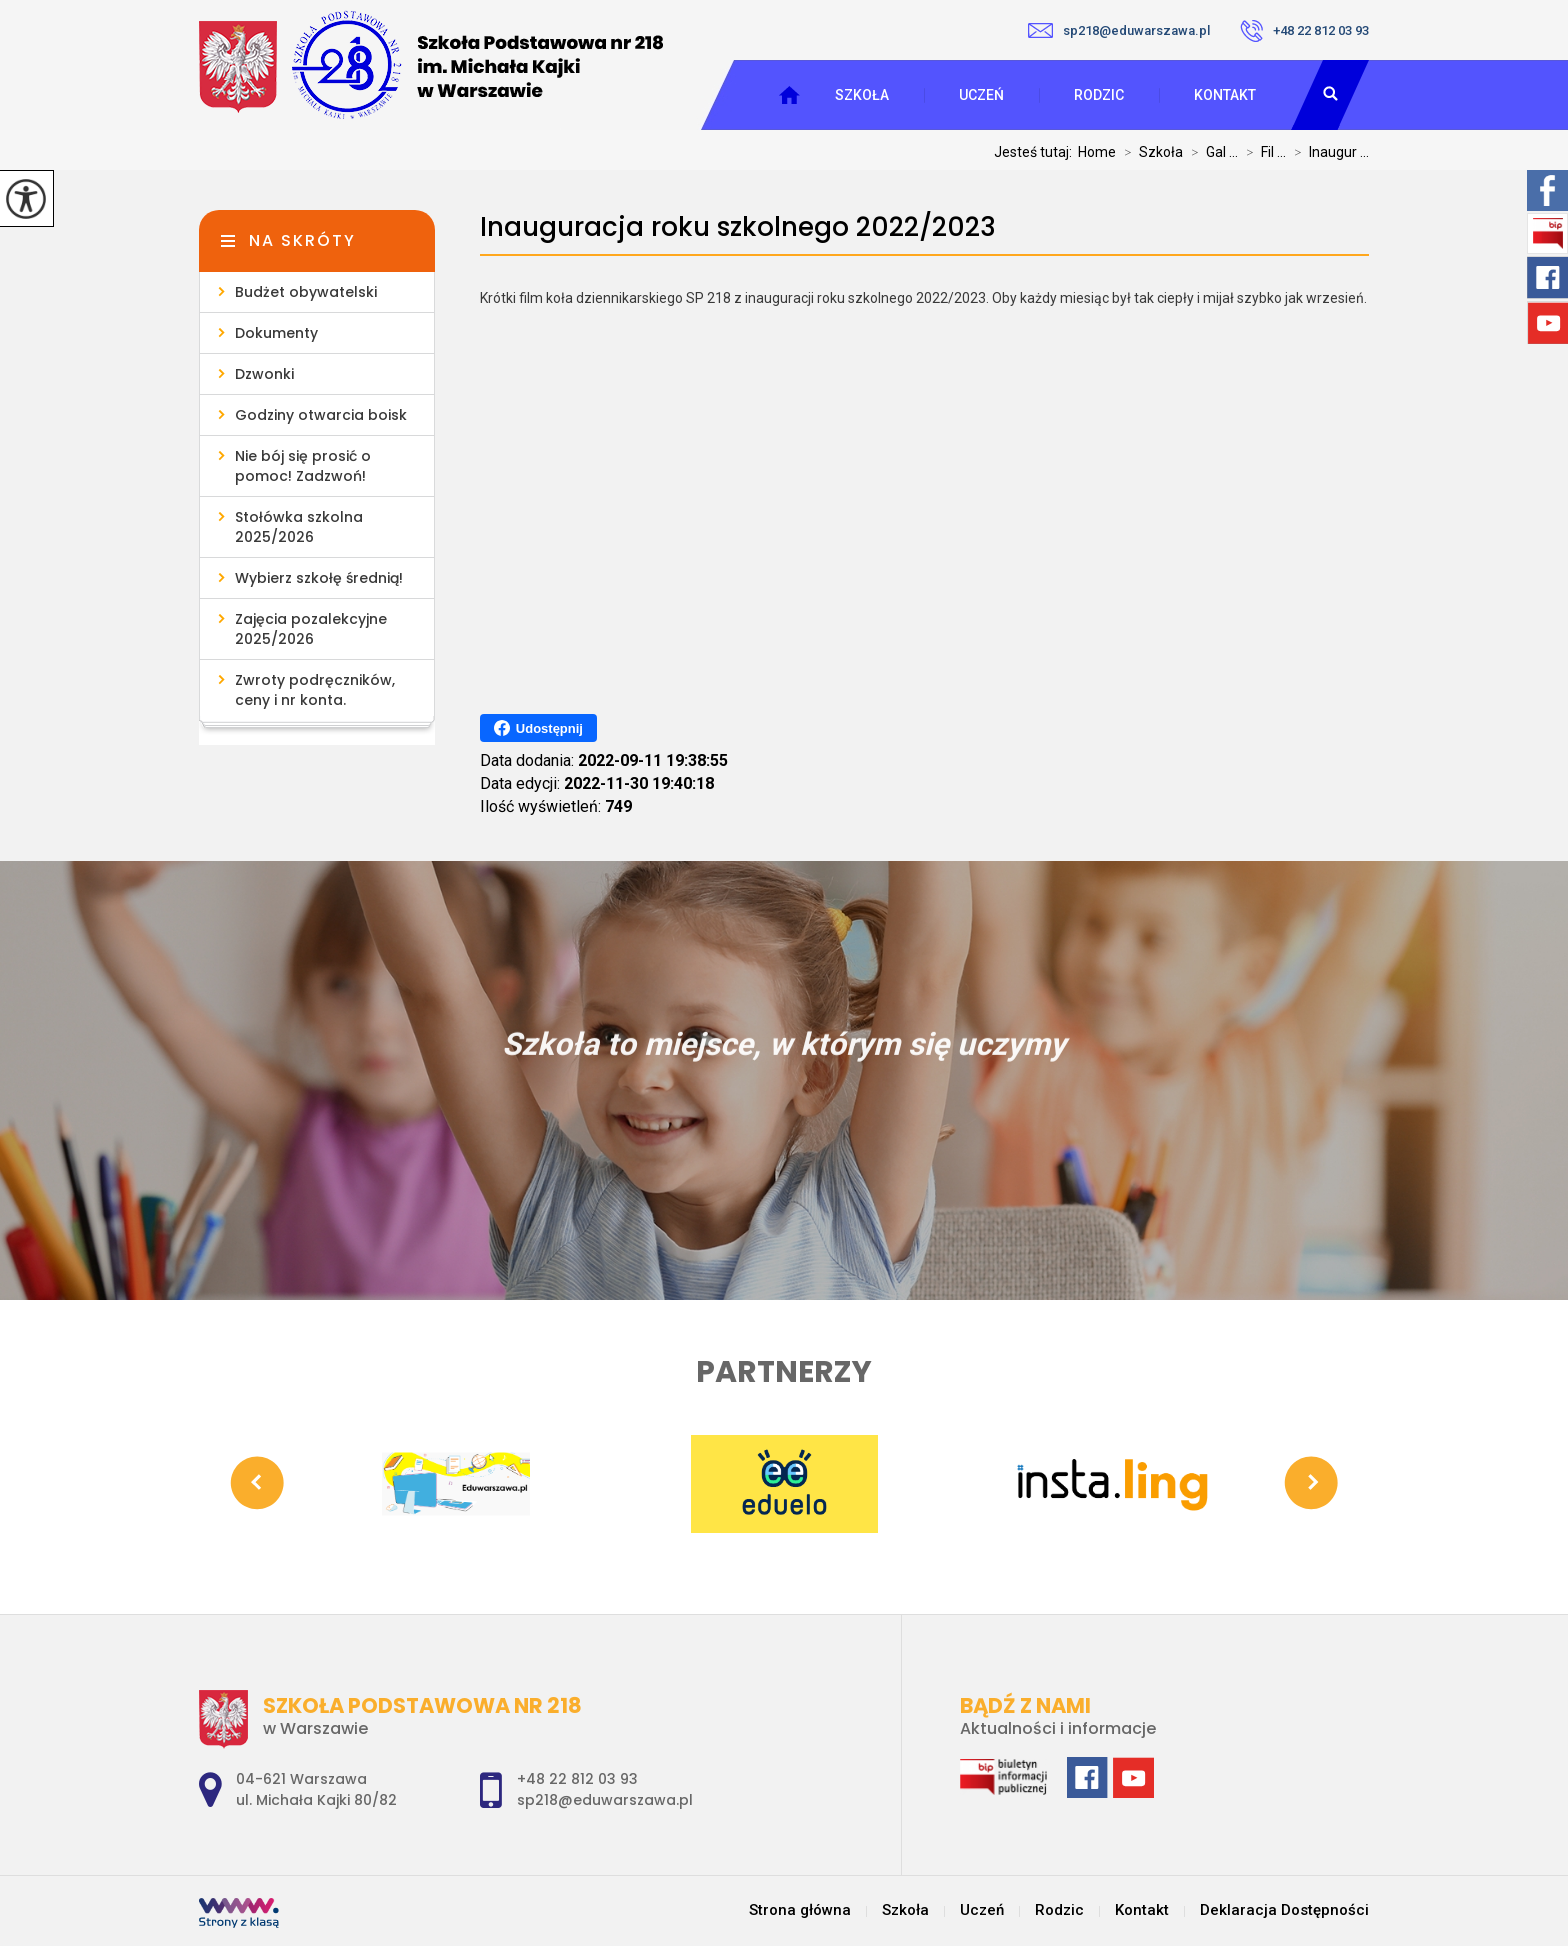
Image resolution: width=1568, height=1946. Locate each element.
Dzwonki (264, 374)
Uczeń (981, 95)
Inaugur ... (1327, 152)
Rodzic (1099, 95)
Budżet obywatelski (306, 292)
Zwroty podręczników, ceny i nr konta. (315, 690)
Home (1097, 152)
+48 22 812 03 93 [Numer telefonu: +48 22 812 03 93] (577, 1779)
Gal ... (1210, 152)
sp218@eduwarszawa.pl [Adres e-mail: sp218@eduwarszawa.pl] (605, 1800)
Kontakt (1225, 95)
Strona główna (800, 1910)
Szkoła (862, 95)
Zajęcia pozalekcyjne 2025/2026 (311, 629)
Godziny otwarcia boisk (321, 415)
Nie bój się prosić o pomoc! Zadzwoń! (303, 466)
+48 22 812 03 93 (1304, 31)
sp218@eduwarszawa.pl (1119, 30)
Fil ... (1262, 152)
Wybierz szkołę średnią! (319, 578)
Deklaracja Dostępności (1284, 1910)
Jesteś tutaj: (1036, 152)
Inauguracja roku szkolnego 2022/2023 (738, 227)
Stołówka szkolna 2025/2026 (299, 527)
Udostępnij (538, 728)
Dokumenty (276, 333)
